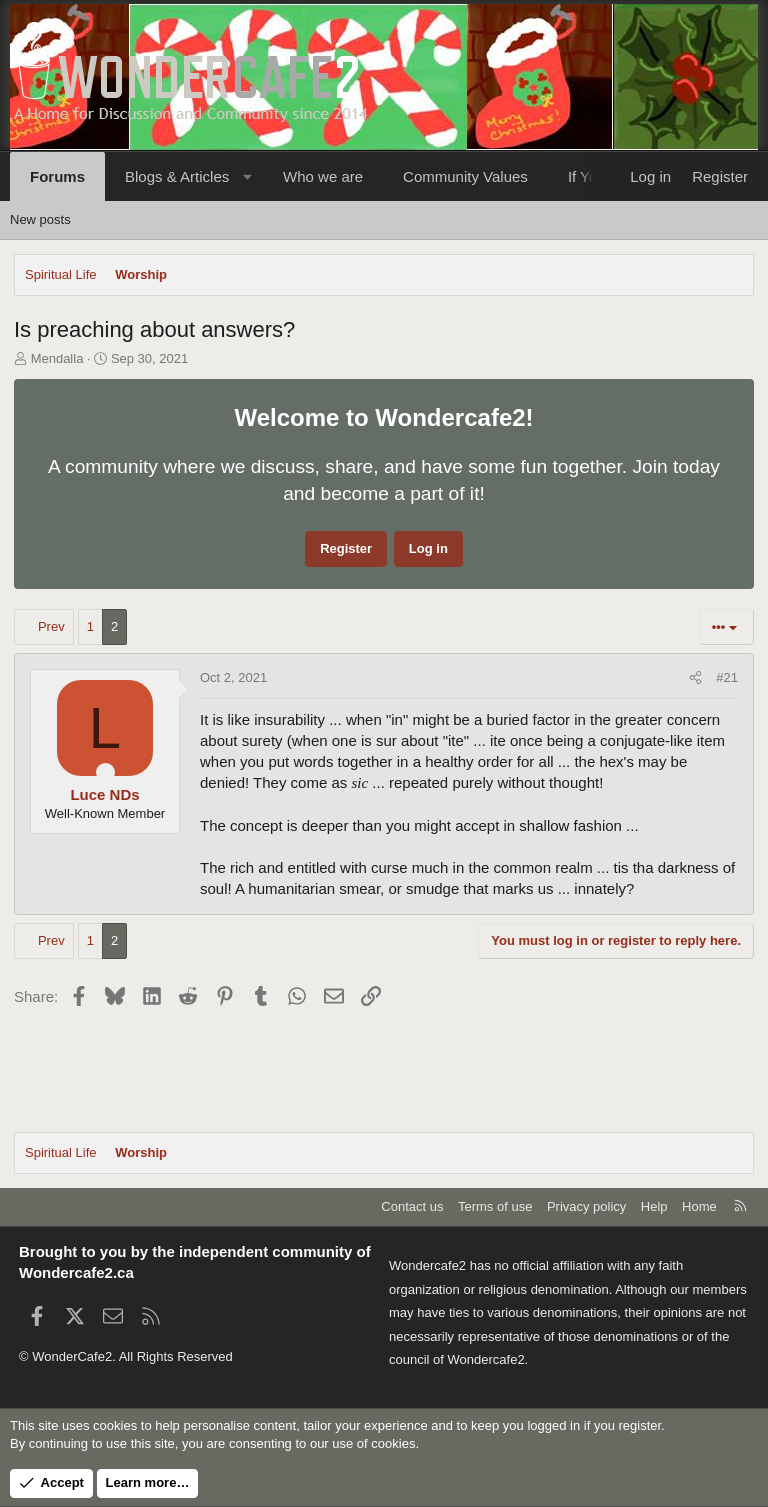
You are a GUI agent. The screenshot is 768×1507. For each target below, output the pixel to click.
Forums (57, 176)
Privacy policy (586, 1206)
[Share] (695, 678)
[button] (247, 176)
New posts (40, 219)
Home (699, 1206)
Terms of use (495, 1206)
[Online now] (105, 772)
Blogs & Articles (177, 176)
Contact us (412, 1206)
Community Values (465, 176)
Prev (51, 626)
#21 (727, 677)
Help (654, 1206)
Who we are (323, 176)
